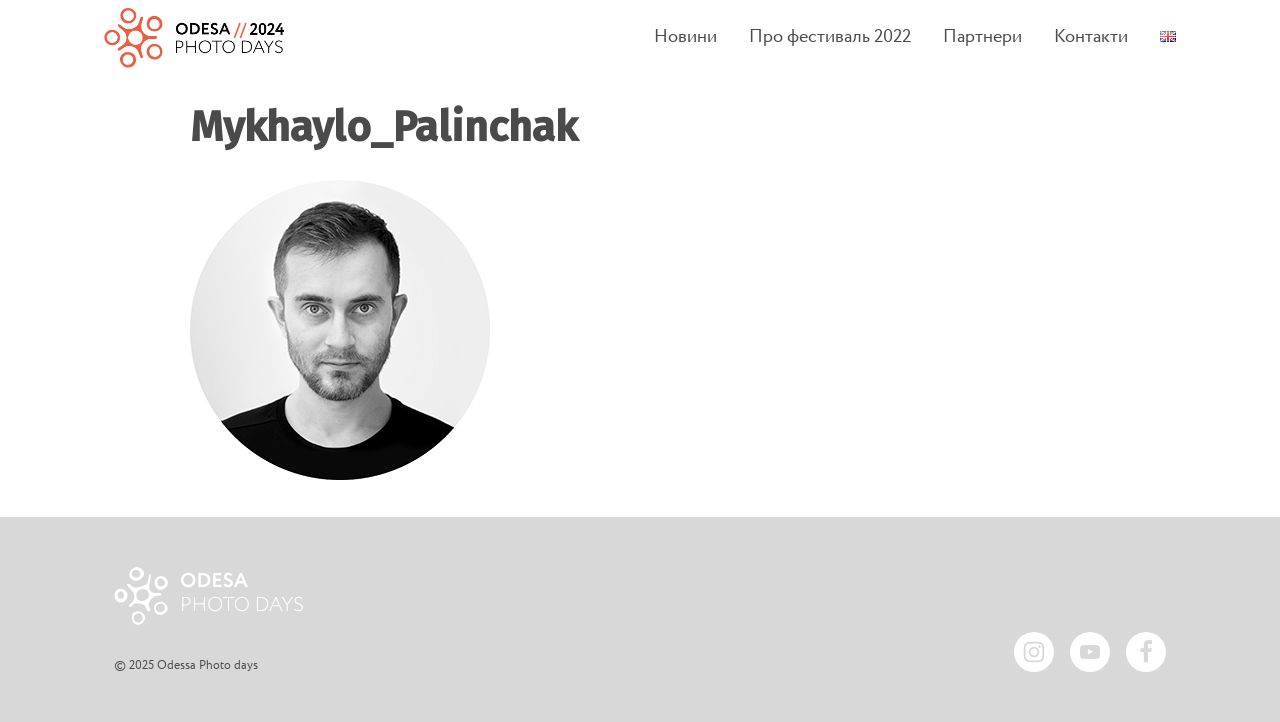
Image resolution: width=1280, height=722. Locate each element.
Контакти (1091, 37)
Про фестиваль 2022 (830, 37)
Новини (685, 37)
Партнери (982, 37)
